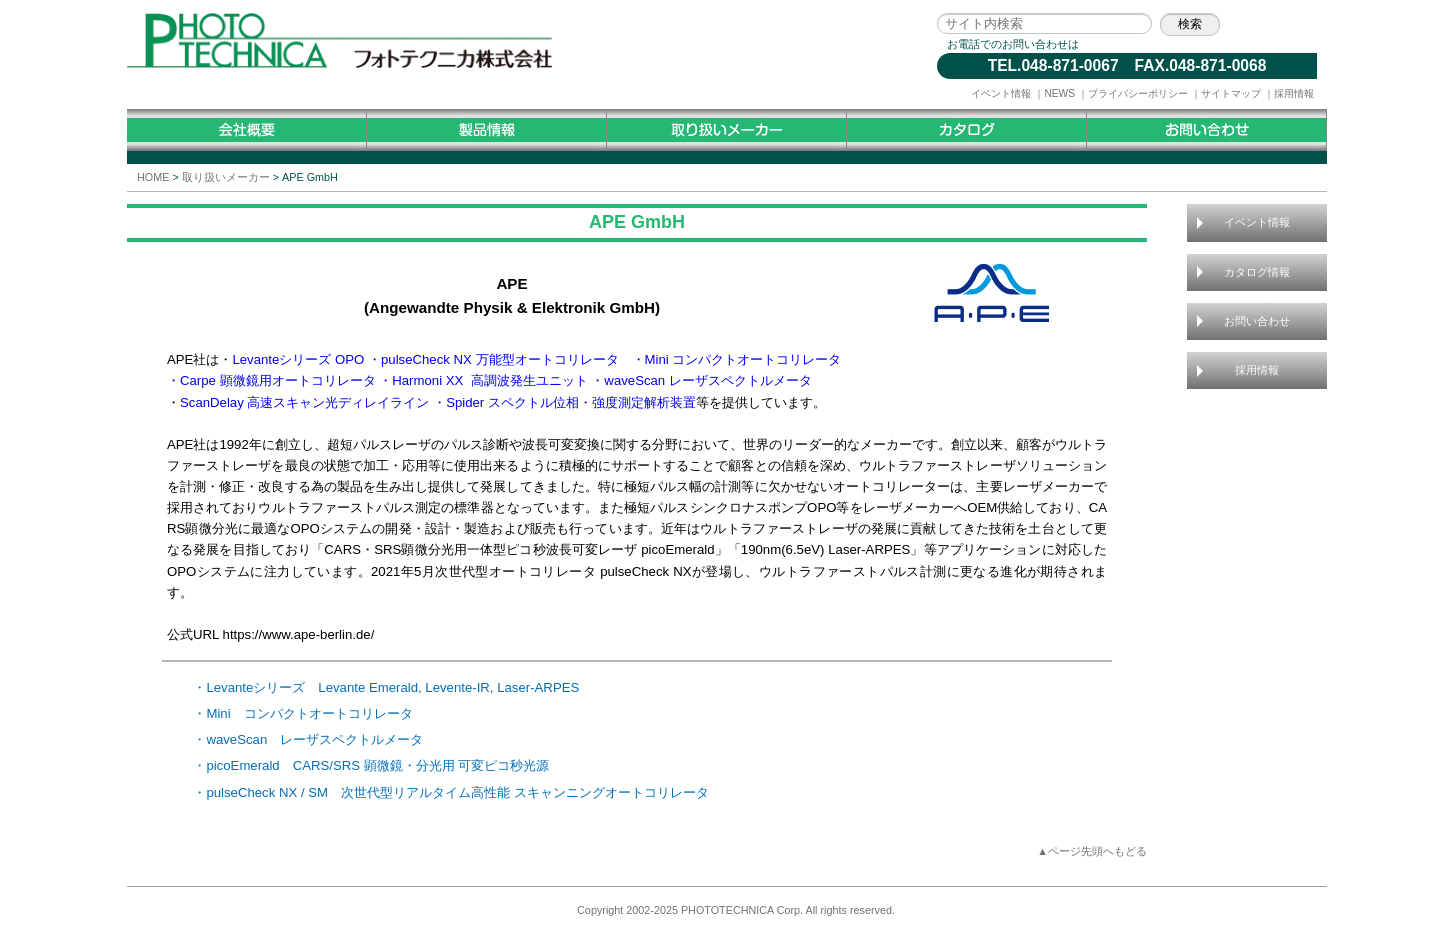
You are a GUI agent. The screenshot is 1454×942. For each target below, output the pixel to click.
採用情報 (1294, 93)
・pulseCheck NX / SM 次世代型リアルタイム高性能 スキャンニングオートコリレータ (450, 792)
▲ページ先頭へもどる (1092, 851)
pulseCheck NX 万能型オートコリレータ (500, 359)
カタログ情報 (1257, 272)
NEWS (1059, 93)
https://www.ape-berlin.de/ (299, 634)
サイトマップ (1231, 93)
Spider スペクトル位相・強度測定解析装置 (571, 402)
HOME (153, 177)
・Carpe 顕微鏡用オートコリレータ (271, 380)
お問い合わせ (1257, 321)
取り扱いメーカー (226, 177)
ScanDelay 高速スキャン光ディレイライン (304, 402)
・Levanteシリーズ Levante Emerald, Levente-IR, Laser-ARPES (386, 687)
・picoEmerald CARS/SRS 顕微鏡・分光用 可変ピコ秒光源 (371, 765)
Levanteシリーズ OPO (298, 359)
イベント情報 (1001, 93)
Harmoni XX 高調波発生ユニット (489, 380)
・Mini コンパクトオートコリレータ (737, 359)
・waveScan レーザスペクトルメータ (701, 380)
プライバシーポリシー (1138, 93)
